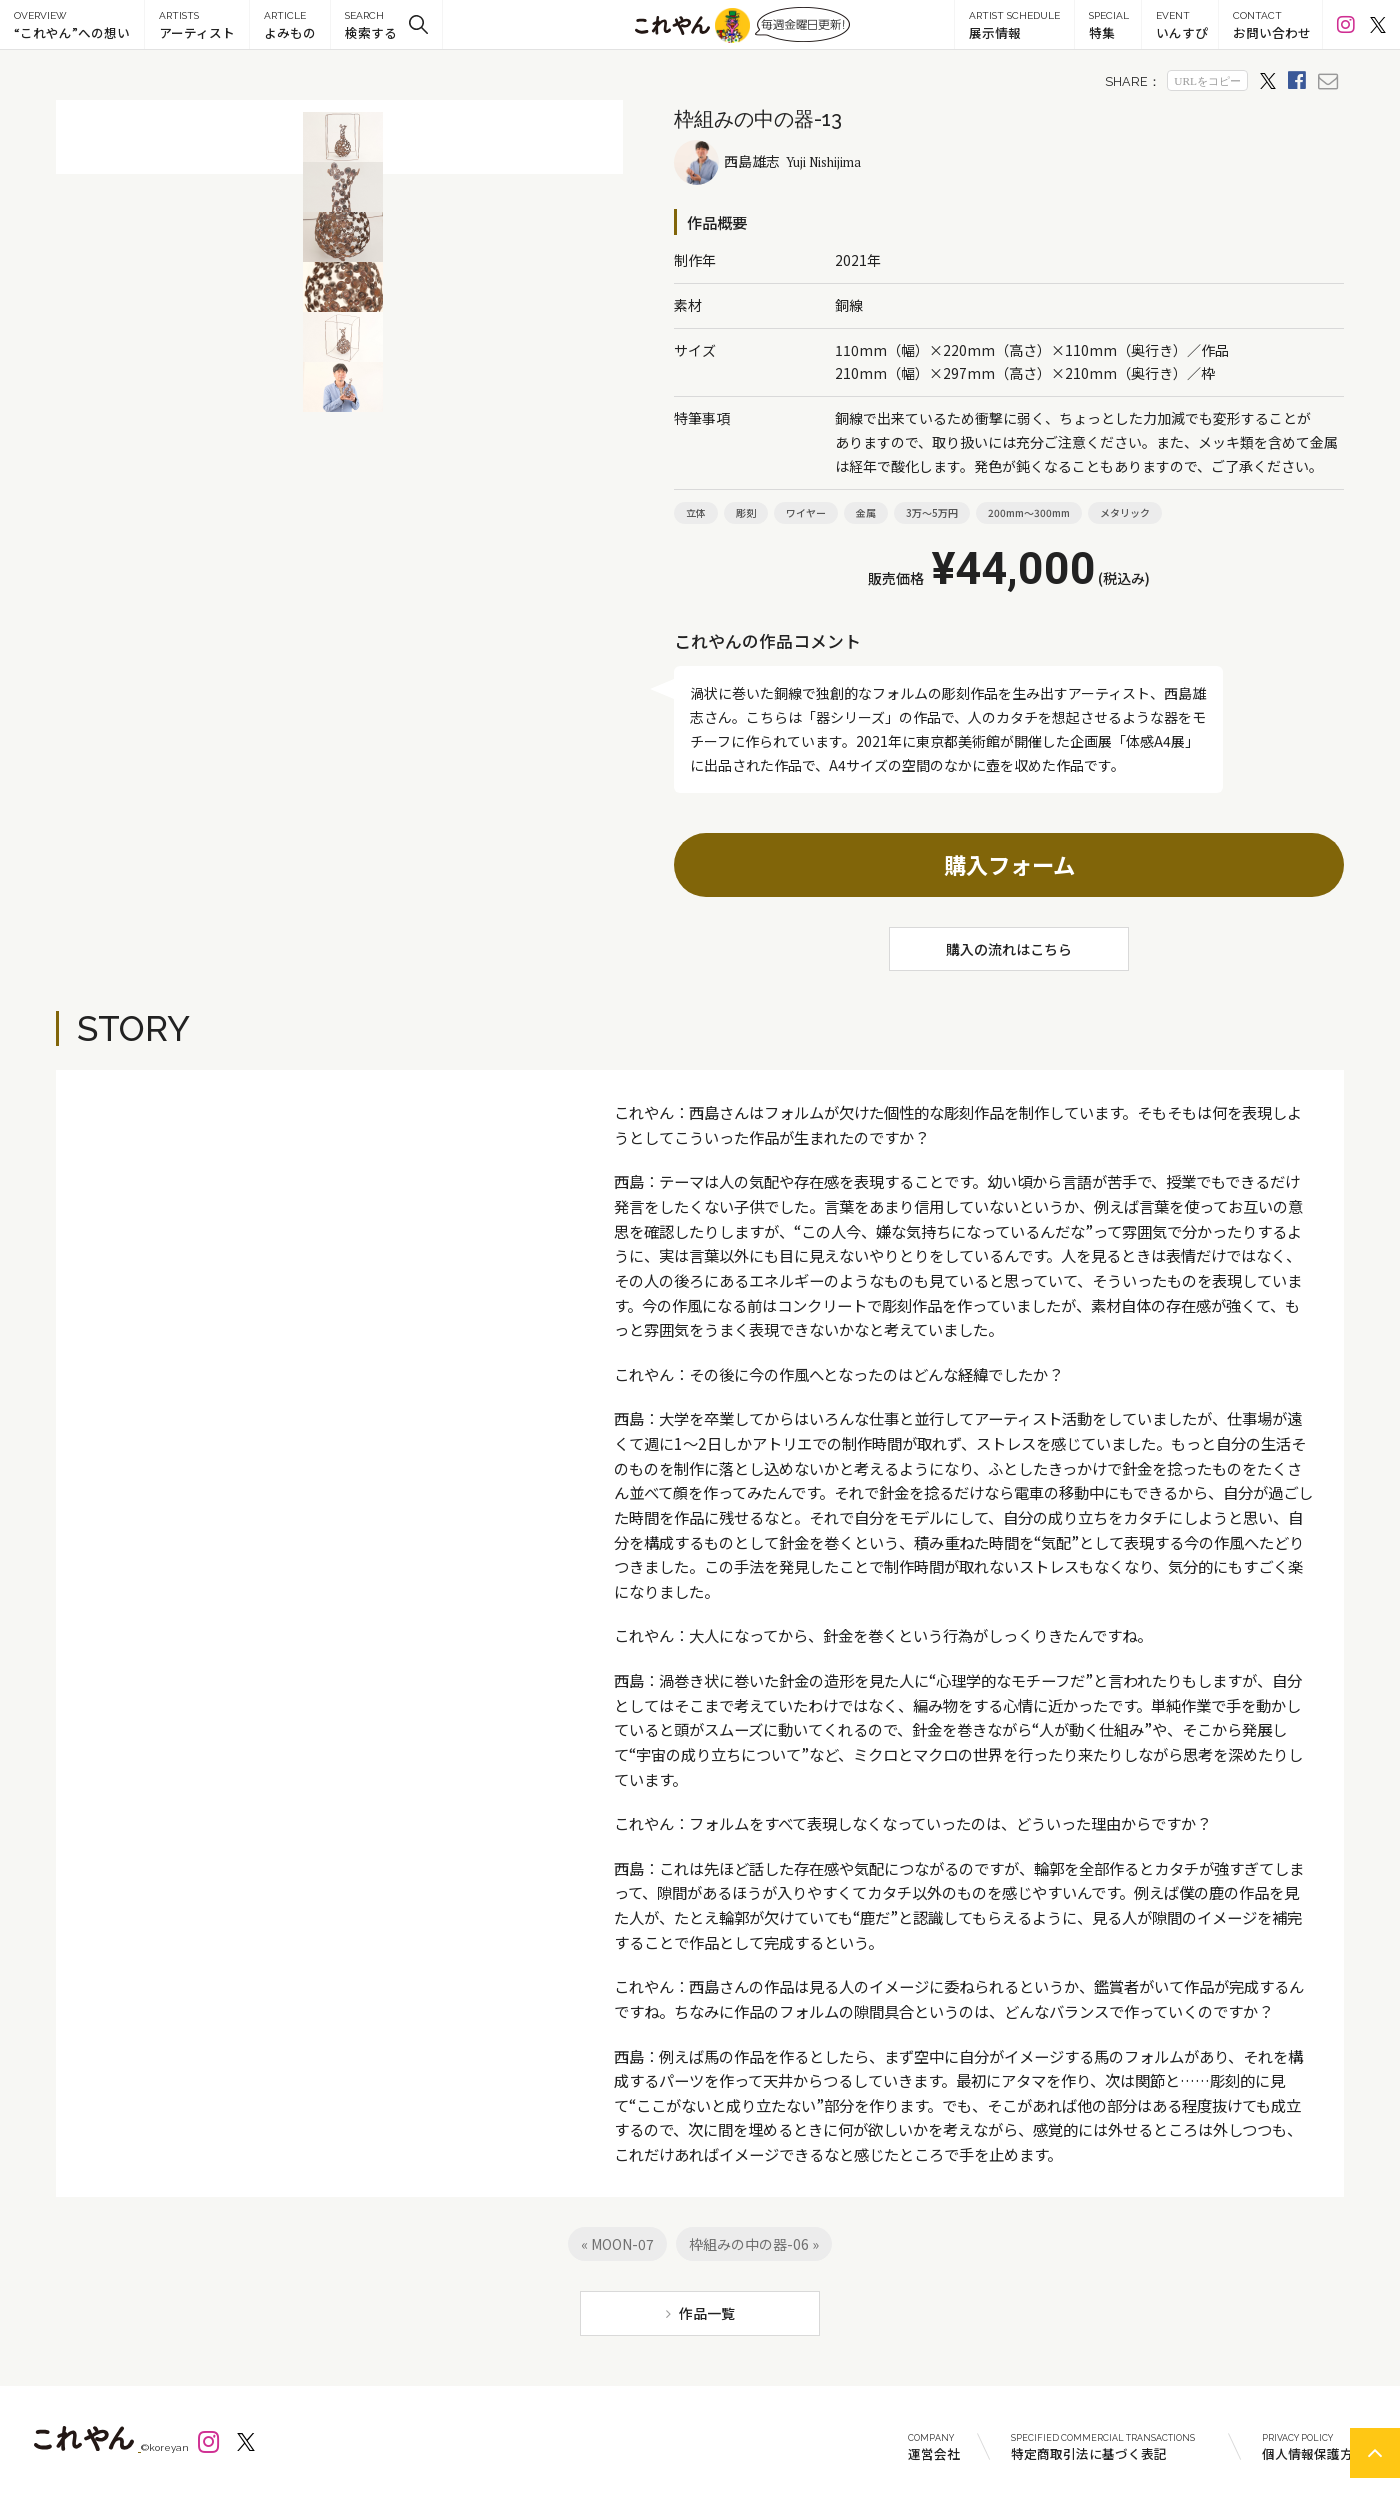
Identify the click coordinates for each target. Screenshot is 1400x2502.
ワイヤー (806, 512)
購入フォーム (1009, 864)
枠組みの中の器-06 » (754, 2244)
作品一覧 (707, 2313)
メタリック (1125, 512)
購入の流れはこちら (1009, 949)
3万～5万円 (932, 512)
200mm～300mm (1029, 512)
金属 (866, 512)
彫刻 (746, 512)
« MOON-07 (617, 2244)
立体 (696, 512)
